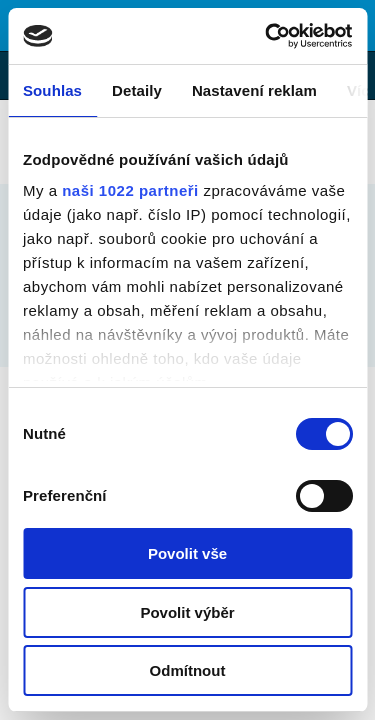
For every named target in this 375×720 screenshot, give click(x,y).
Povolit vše (187, 553)
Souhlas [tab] (52, 90)
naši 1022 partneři (130, 190)
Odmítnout (188, 670)
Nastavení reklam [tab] (254, 90)
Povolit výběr (187, 612)
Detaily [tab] (137, 90)
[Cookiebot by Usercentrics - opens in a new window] (267, 36)
